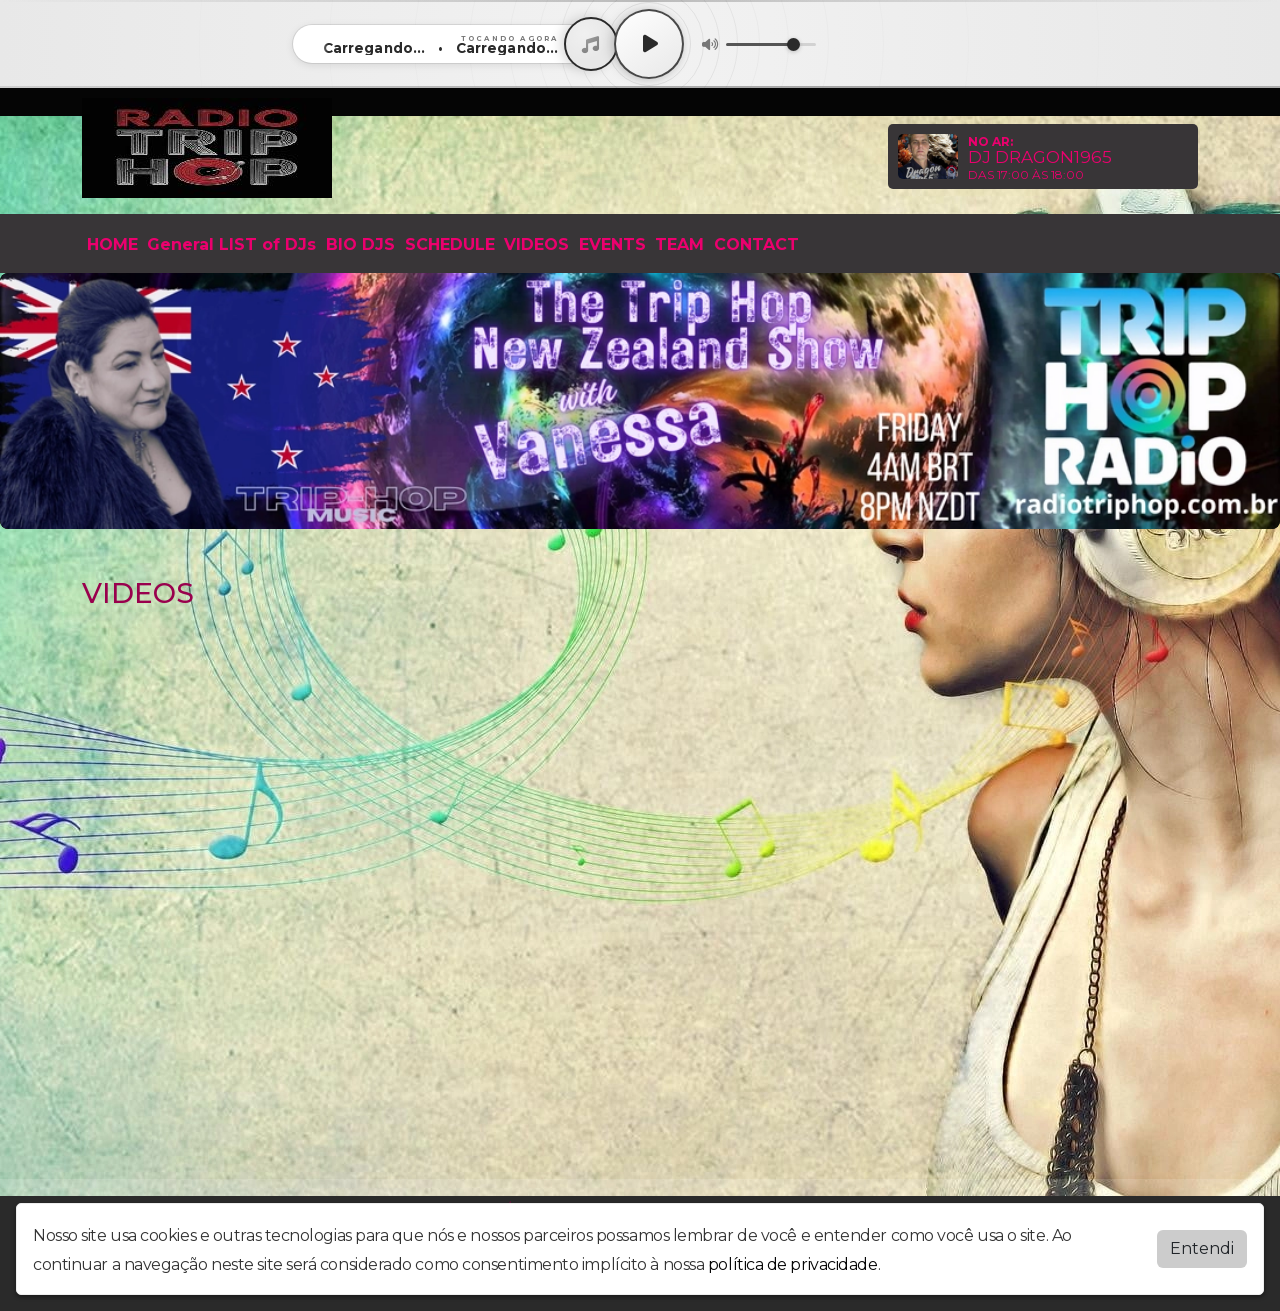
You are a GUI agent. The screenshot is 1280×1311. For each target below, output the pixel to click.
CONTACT (756, 244)
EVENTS (612, 244)
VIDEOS (536, 244)
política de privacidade (793, 1264)
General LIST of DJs (231, 244)
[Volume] (771, 44)
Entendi (1202, 1248)
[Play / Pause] (649, 44)
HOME (112, 244)
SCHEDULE (450, 244)
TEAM (679, 244)
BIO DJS (360, 244)
